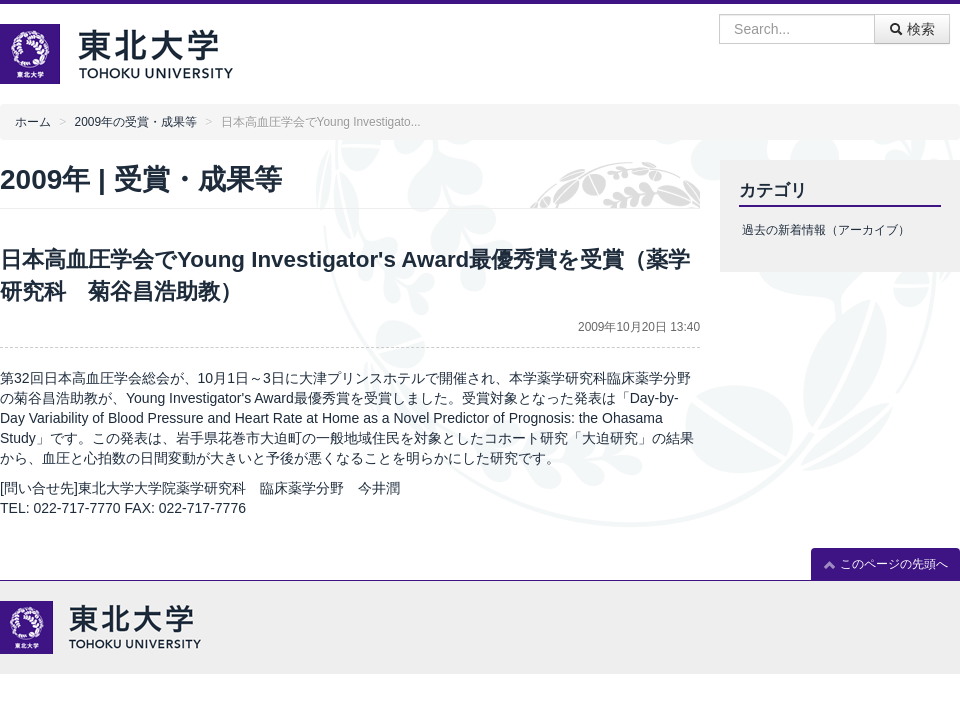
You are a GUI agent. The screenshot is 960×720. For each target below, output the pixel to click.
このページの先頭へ (885, 564)
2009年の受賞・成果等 (136, 122)
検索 (912, 29)
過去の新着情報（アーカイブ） (826, 230)
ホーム (33, 122)
